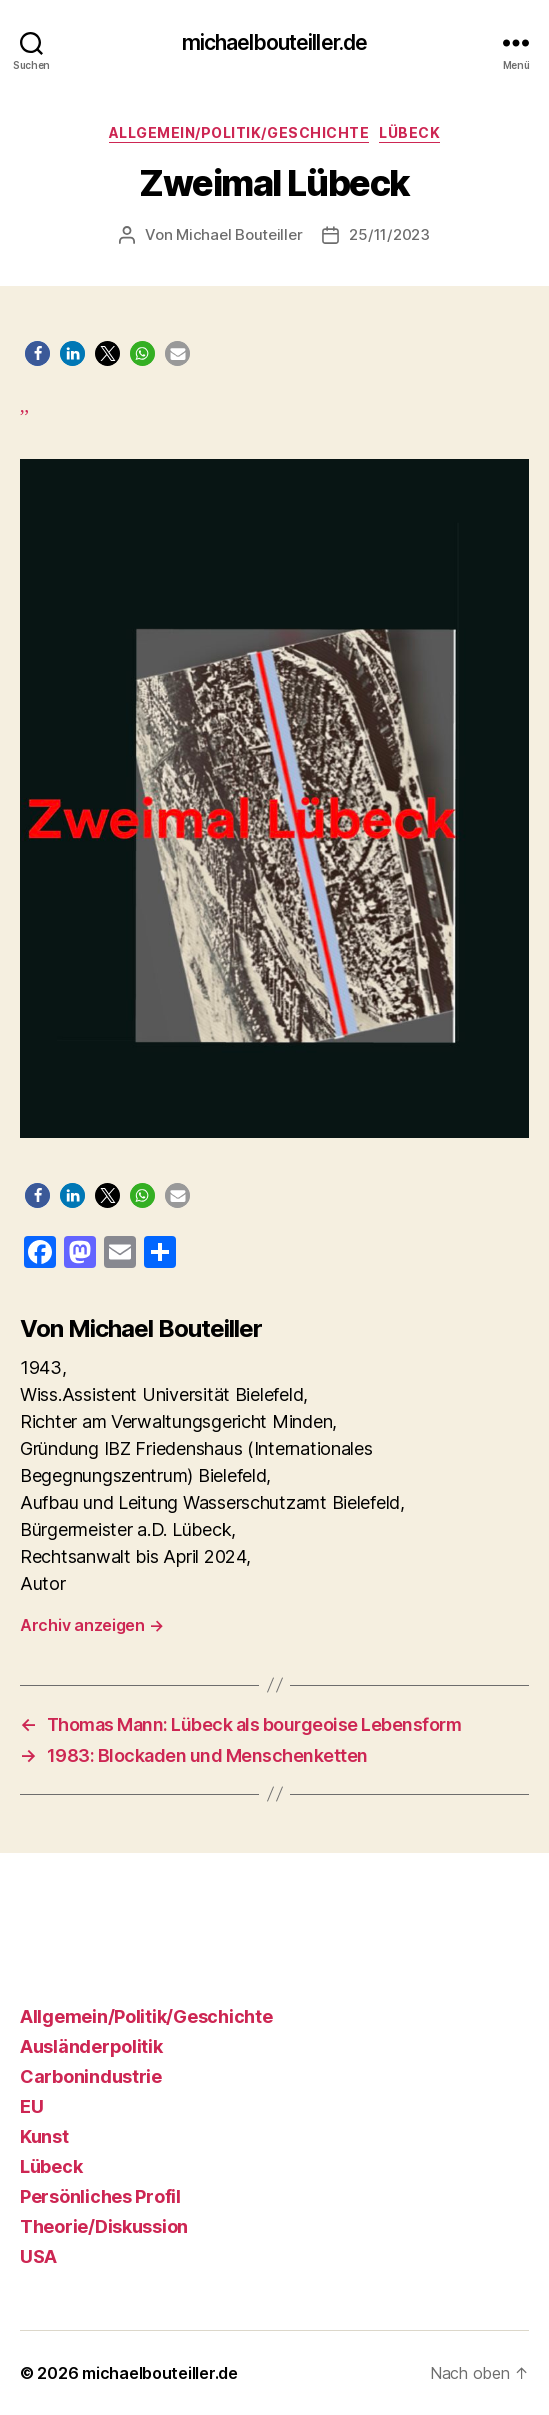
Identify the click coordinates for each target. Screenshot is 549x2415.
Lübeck (409, 132)
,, (274, 767)
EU (31, 2106)
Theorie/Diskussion (104, 2226)
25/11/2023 (389, 234)
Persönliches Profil (100, 2196)
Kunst (44, 2136)
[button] (37, 353)
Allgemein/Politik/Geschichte (239, 132)
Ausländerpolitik (91, 2046)
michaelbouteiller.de (275, 42)
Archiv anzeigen (91, 1625)
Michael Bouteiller (239, 234)
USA (38, 2256)
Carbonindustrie (91, 2076)
